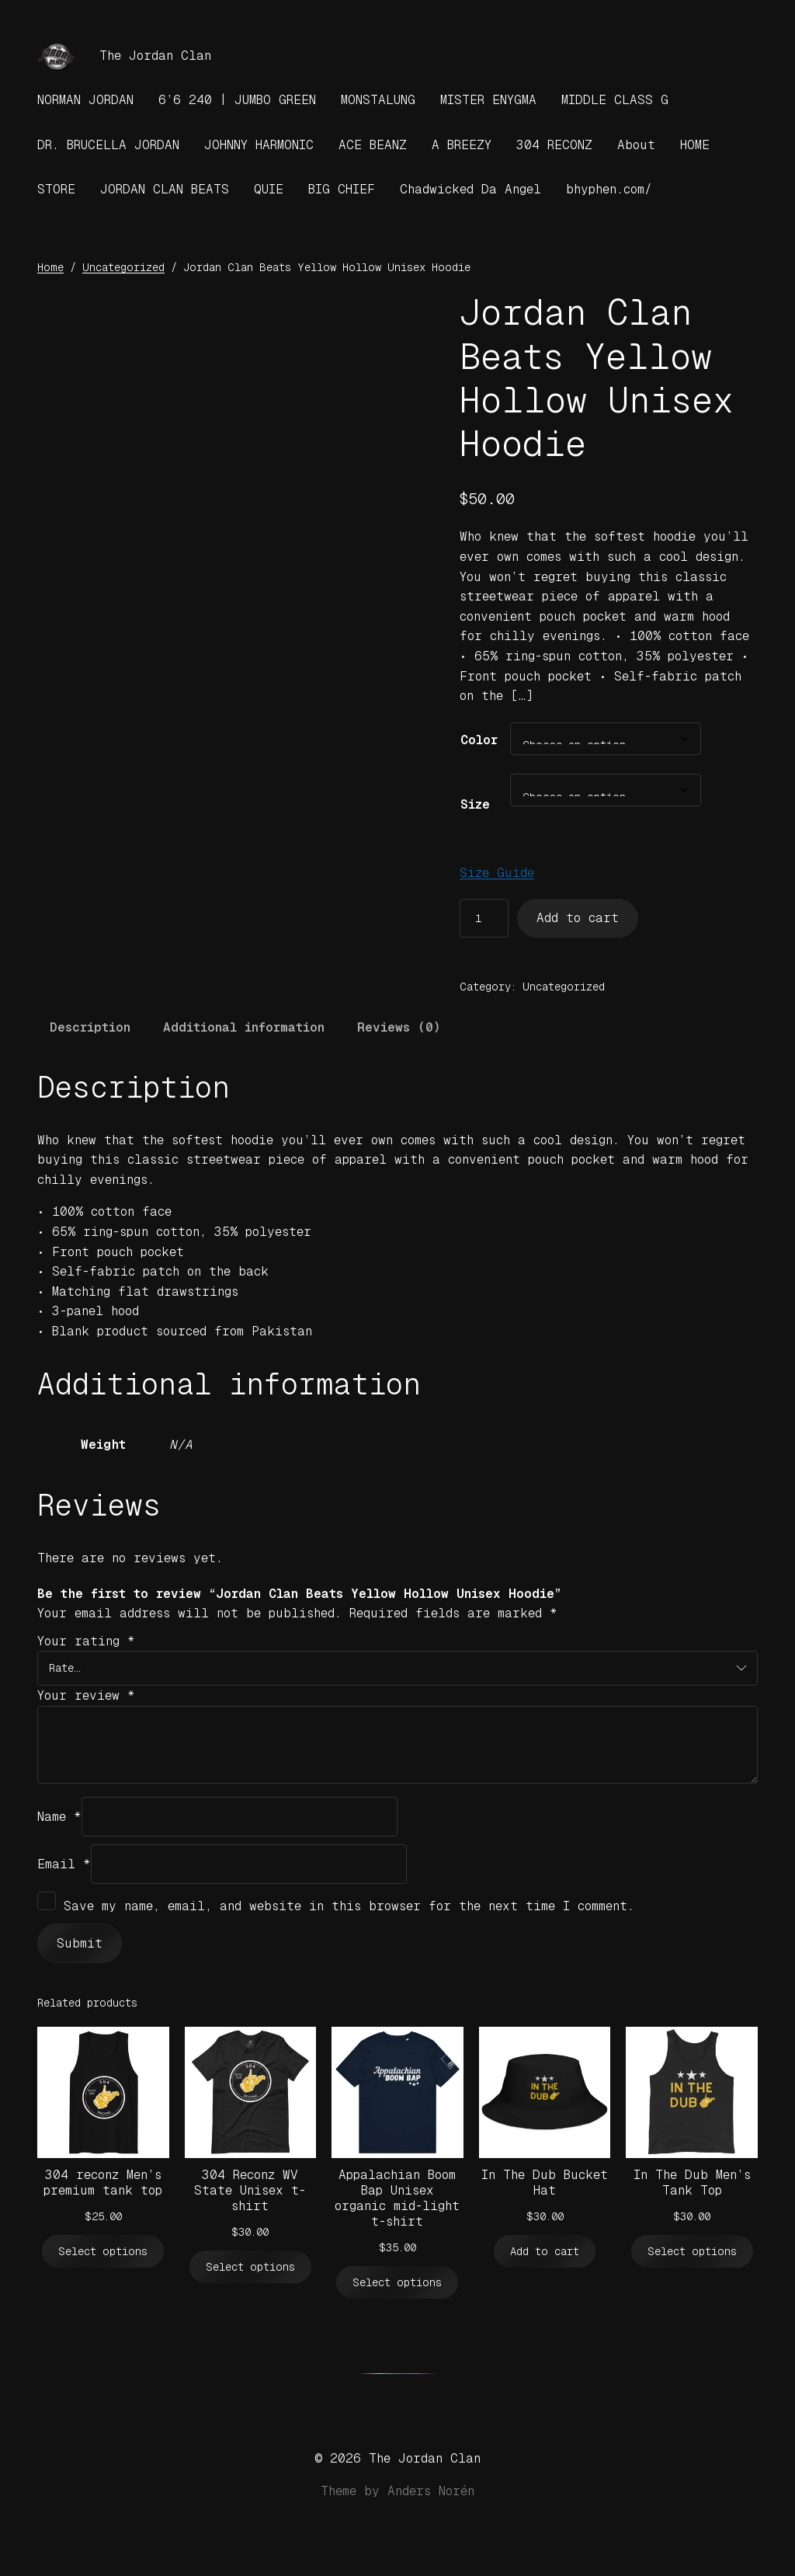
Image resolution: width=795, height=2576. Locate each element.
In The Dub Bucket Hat (544, 2182)
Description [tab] (90, 1027)
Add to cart (577, 917)
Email (64, 1864)
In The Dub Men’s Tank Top (692, 2182)
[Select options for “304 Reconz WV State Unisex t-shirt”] (250, 2267)
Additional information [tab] (244, 1027)
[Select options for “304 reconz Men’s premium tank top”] (103, 2251)
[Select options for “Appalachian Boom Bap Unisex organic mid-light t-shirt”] (397, 2282)
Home (50, 267)
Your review (86, 1695)
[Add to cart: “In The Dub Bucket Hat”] (544, 2251)
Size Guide (497, 872)
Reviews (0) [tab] (399, 1027)
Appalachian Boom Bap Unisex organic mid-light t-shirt (397, 2198)
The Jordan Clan (155, 55)
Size (475, 804)
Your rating (86, 1641)
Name (59, 1816)
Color (479, 740)
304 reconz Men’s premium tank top (102, 2182)
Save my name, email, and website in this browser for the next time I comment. (349, 1906)
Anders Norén (430, 2491)
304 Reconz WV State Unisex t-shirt (250, 2190)
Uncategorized (123, 267)
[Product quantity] (484, 918)
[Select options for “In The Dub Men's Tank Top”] (692, 2251)
